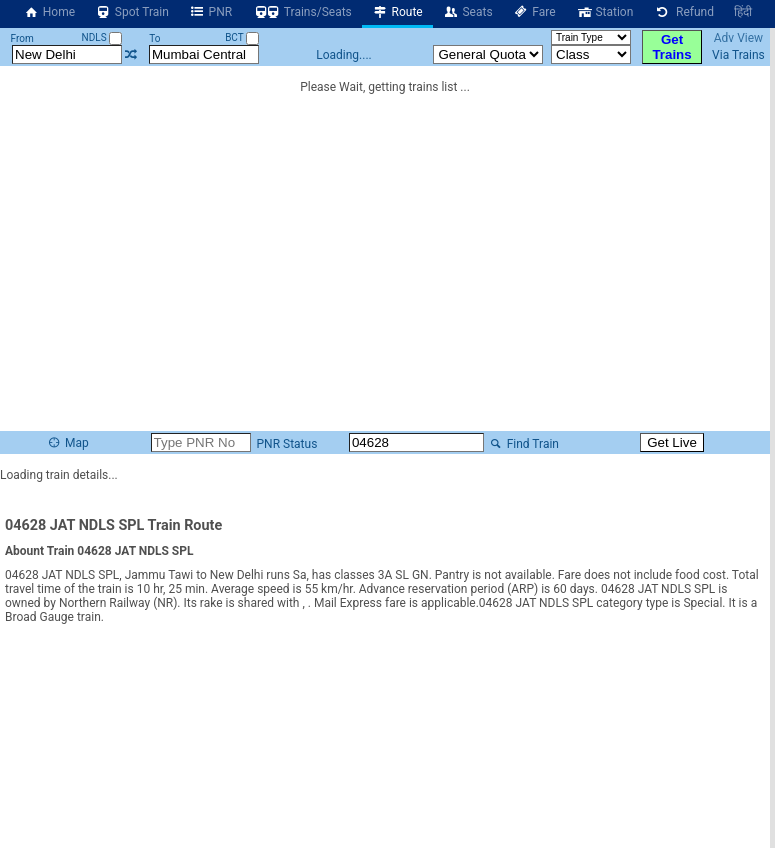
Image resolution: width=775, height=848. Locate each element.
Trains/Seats (302, 12)
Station (605, 12)
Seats (468, 12)
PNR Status (286, 444)
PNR (210, 12)
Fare (534, 12)
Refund (683, 12)
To (154, 38)
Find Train (523, 444)
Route (397, 12)
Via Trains (738, 55)
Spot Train (132, 12)
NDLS (102, 37)
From (22, 38)
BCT (242, 37)
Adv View (738, 38)
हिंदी (743, 12)
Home (49, 12)
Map (67, 443)
